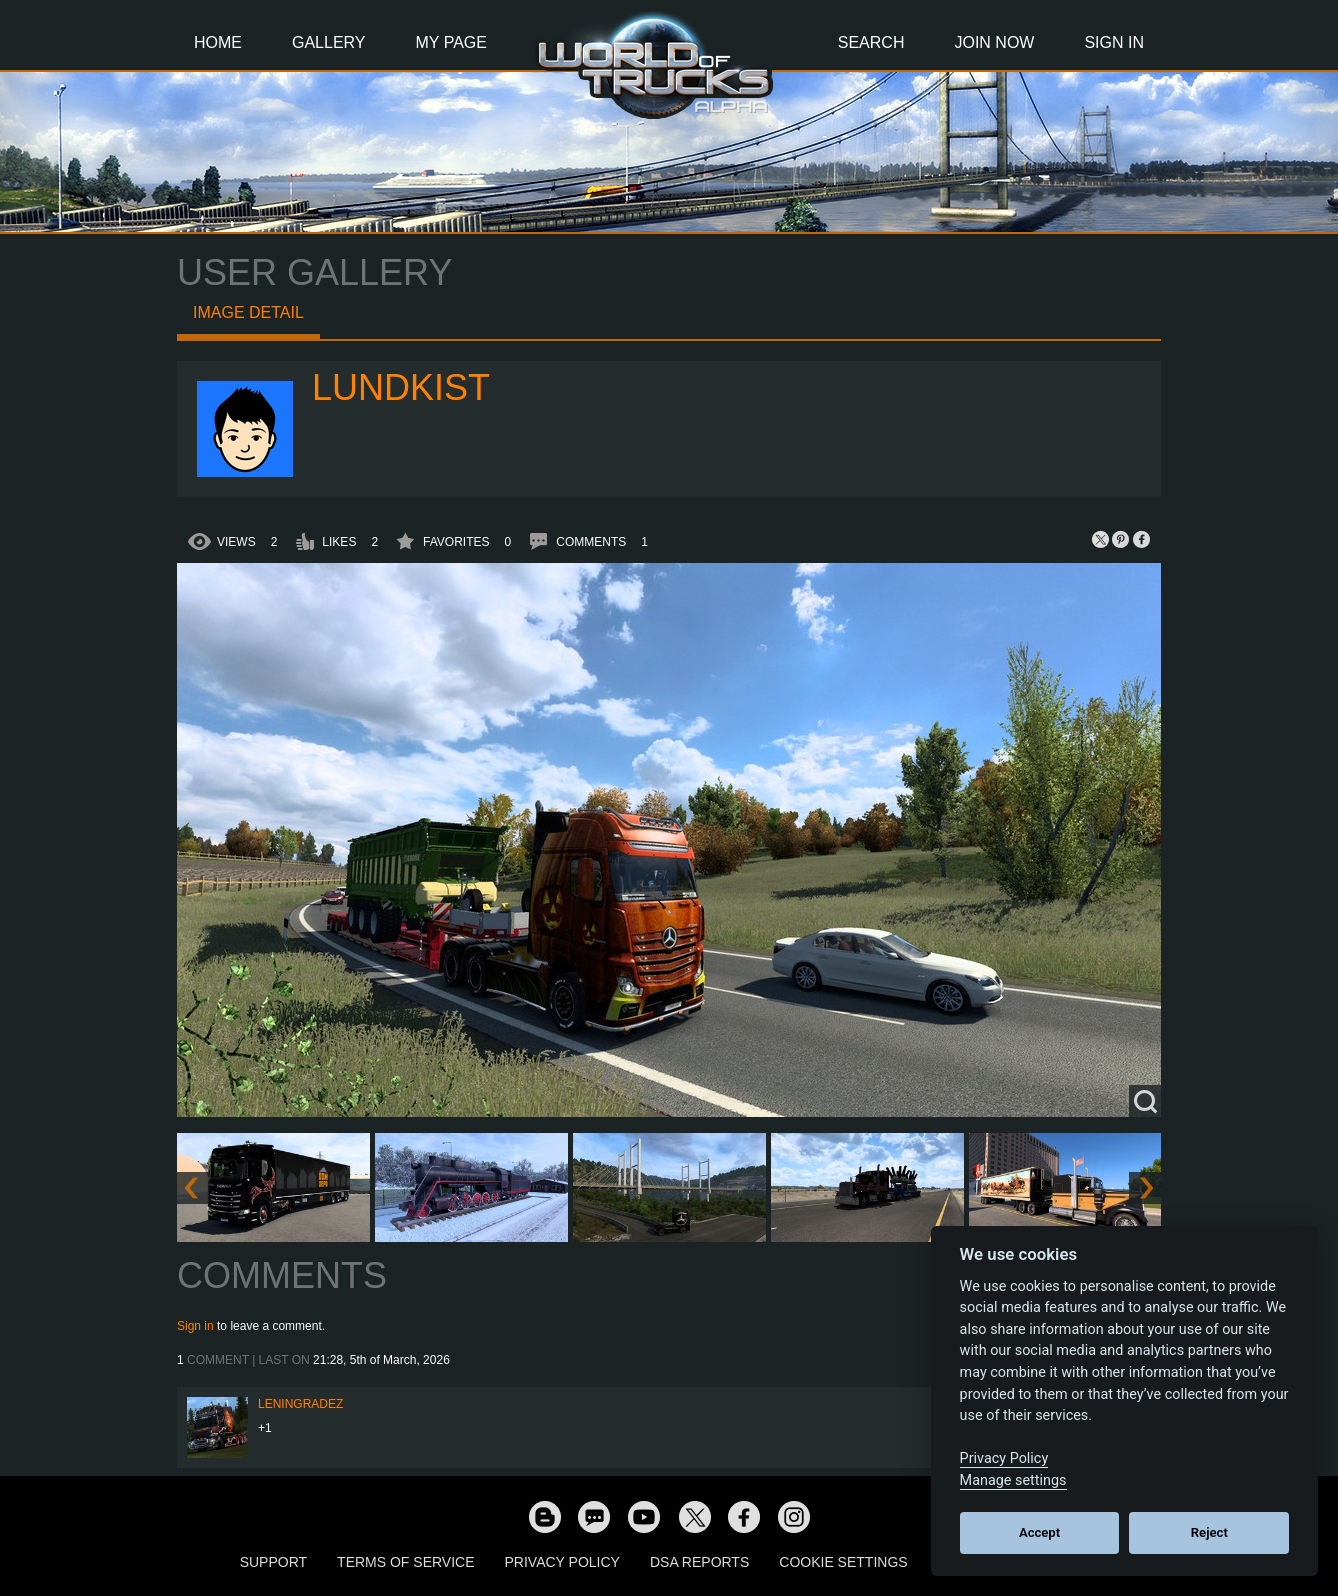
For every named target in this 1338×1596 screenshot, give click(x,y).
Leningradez (300, 1404)
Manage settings (1013, 1480)
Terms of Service (405, 1562)
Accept (1039, 1532)
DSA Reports (699, 1562)
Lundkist (401, 387)
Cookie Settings (843, 1562)
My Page (451, 42)
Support (273, 1562)
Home (218, 42)
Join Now (994, 42)
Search (871, 42)
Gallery (329, 42)
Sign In (1114, 42)
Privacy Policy (562, 1562)
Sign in (195, 1326)
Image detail (248, 312)
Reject (1209, 1532)
